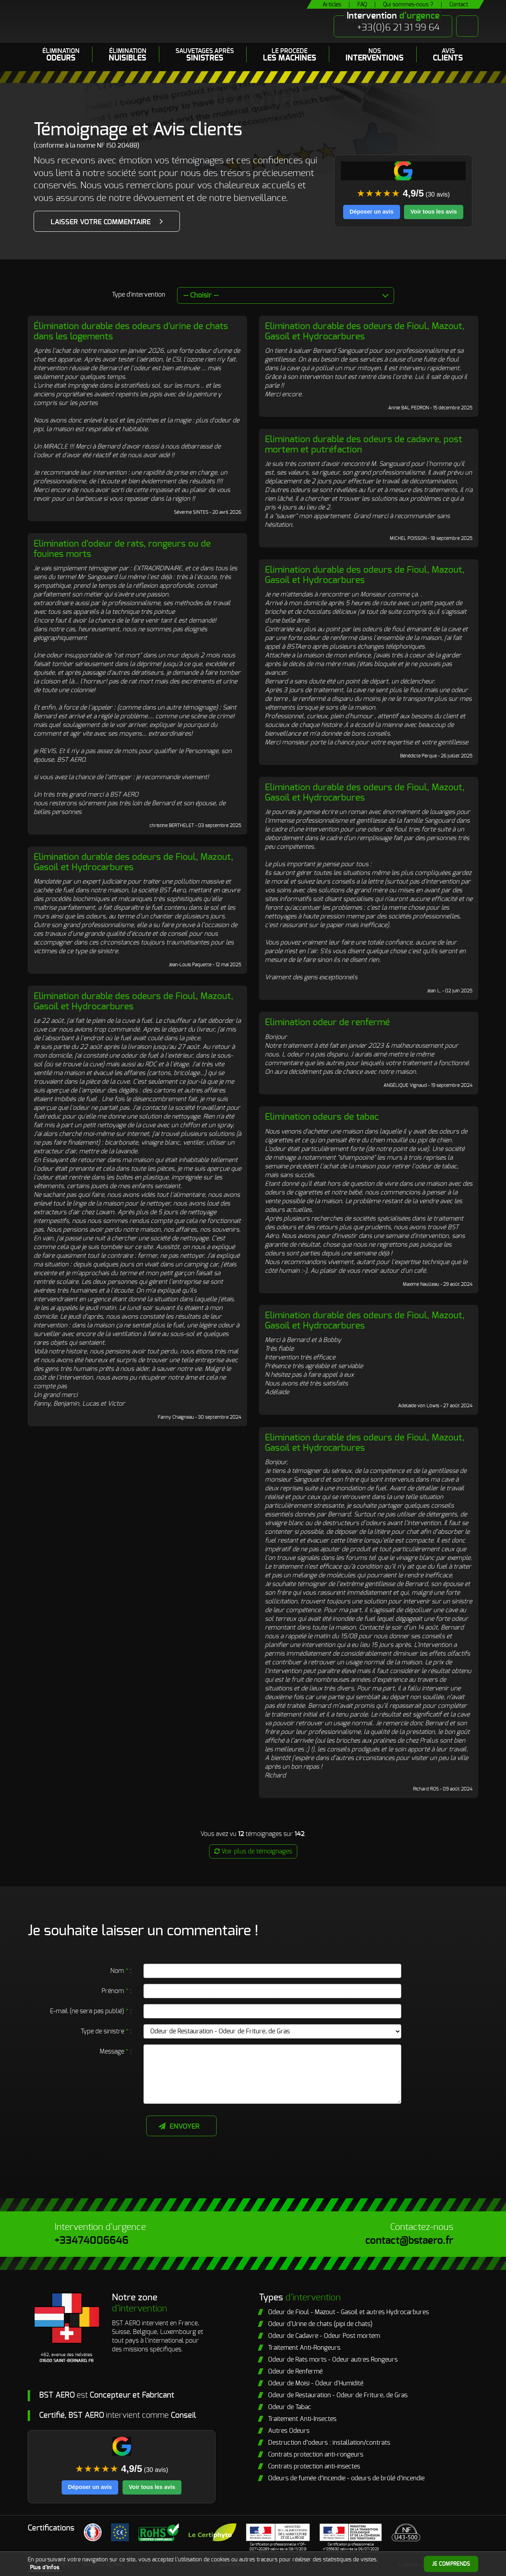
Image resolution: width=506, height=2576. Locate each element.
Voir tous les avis (433, 211)
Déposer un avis (371, 211)
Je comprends (451, 2564)
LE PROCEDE (289, 55)
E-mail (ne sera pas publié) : (91, 2011)
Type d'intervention (138, 294)
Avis (448, 55)
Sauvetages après (205, 55)
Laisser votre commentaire (101, 222)
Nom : (121, 1971)
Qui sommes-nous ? (408, 5)
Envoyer (185, 2126)
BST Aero (104, 21)
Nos (375, 55)
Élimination (60, 55)
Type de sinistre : (106, 2031)
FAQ (362, 5)
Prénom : (117, 1991)
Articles (332, 5)
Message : (116, 2051)
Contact (458, 5)
